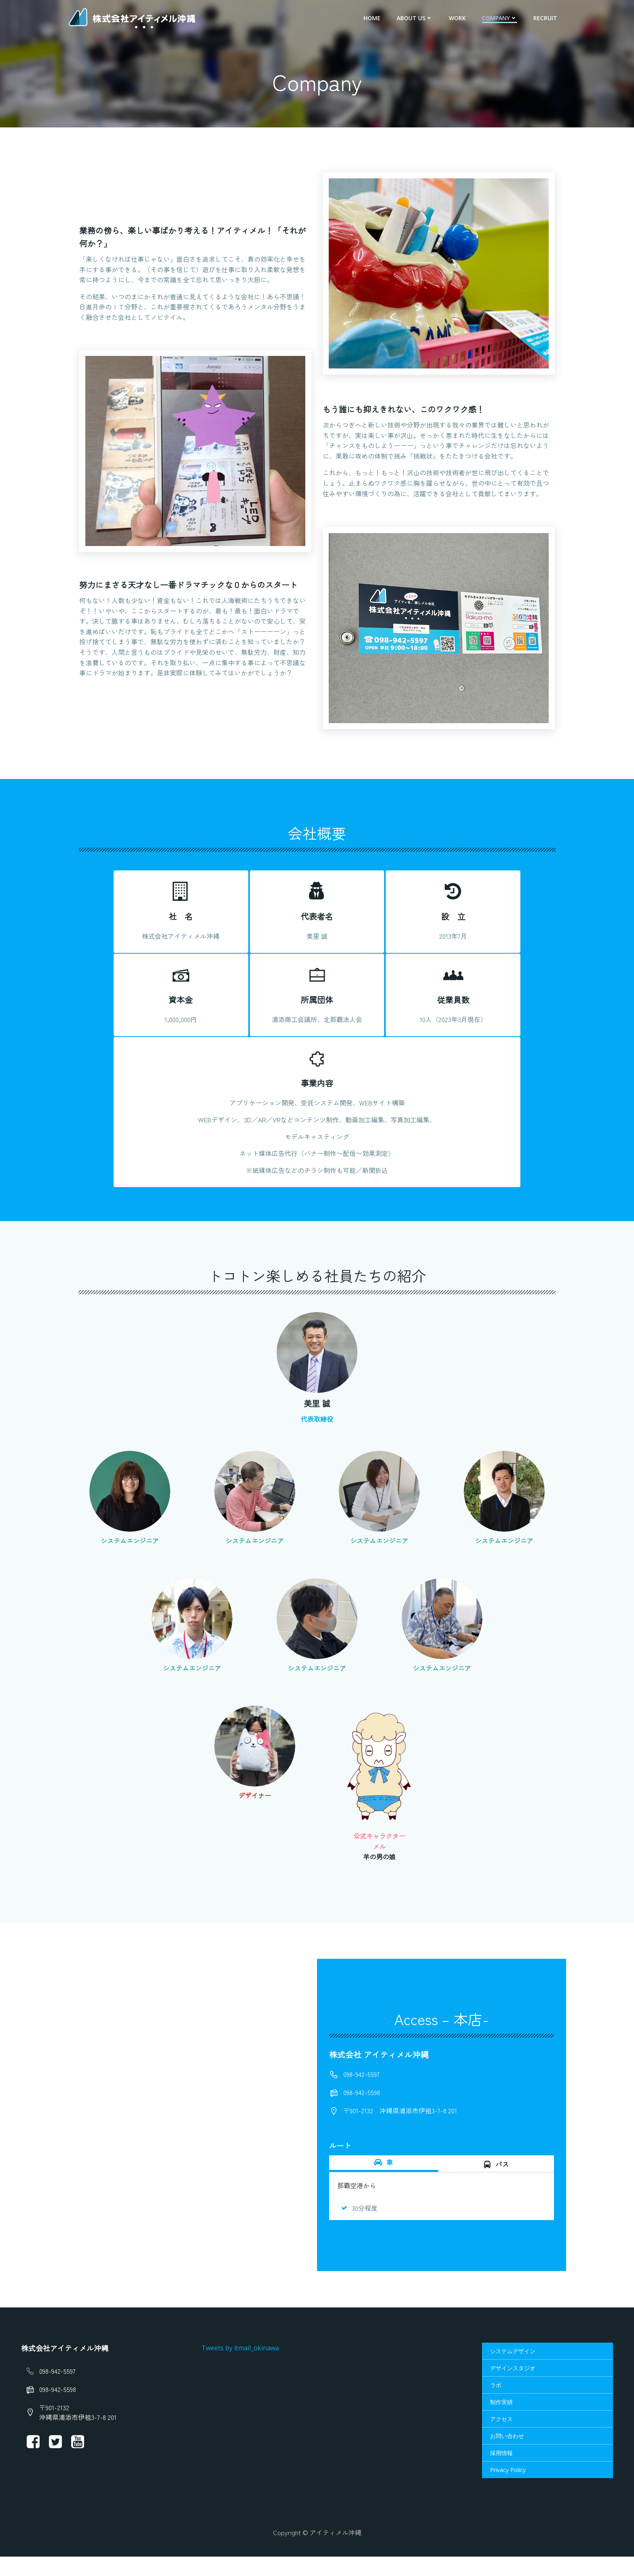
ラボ (495, 2403)
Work (458, 18)
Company (500, 18)
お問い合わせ (507, 2454)
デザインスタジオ (512, 2386)
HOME (372, 18)
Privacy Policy (507, 2488)
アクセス (501, 2437)
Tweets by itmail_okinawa (241, 2366)
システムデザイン (512, 2369)
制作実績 (501, 2420)
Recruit (546, 18)
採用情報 (501, 2471)
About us (415, 18)
